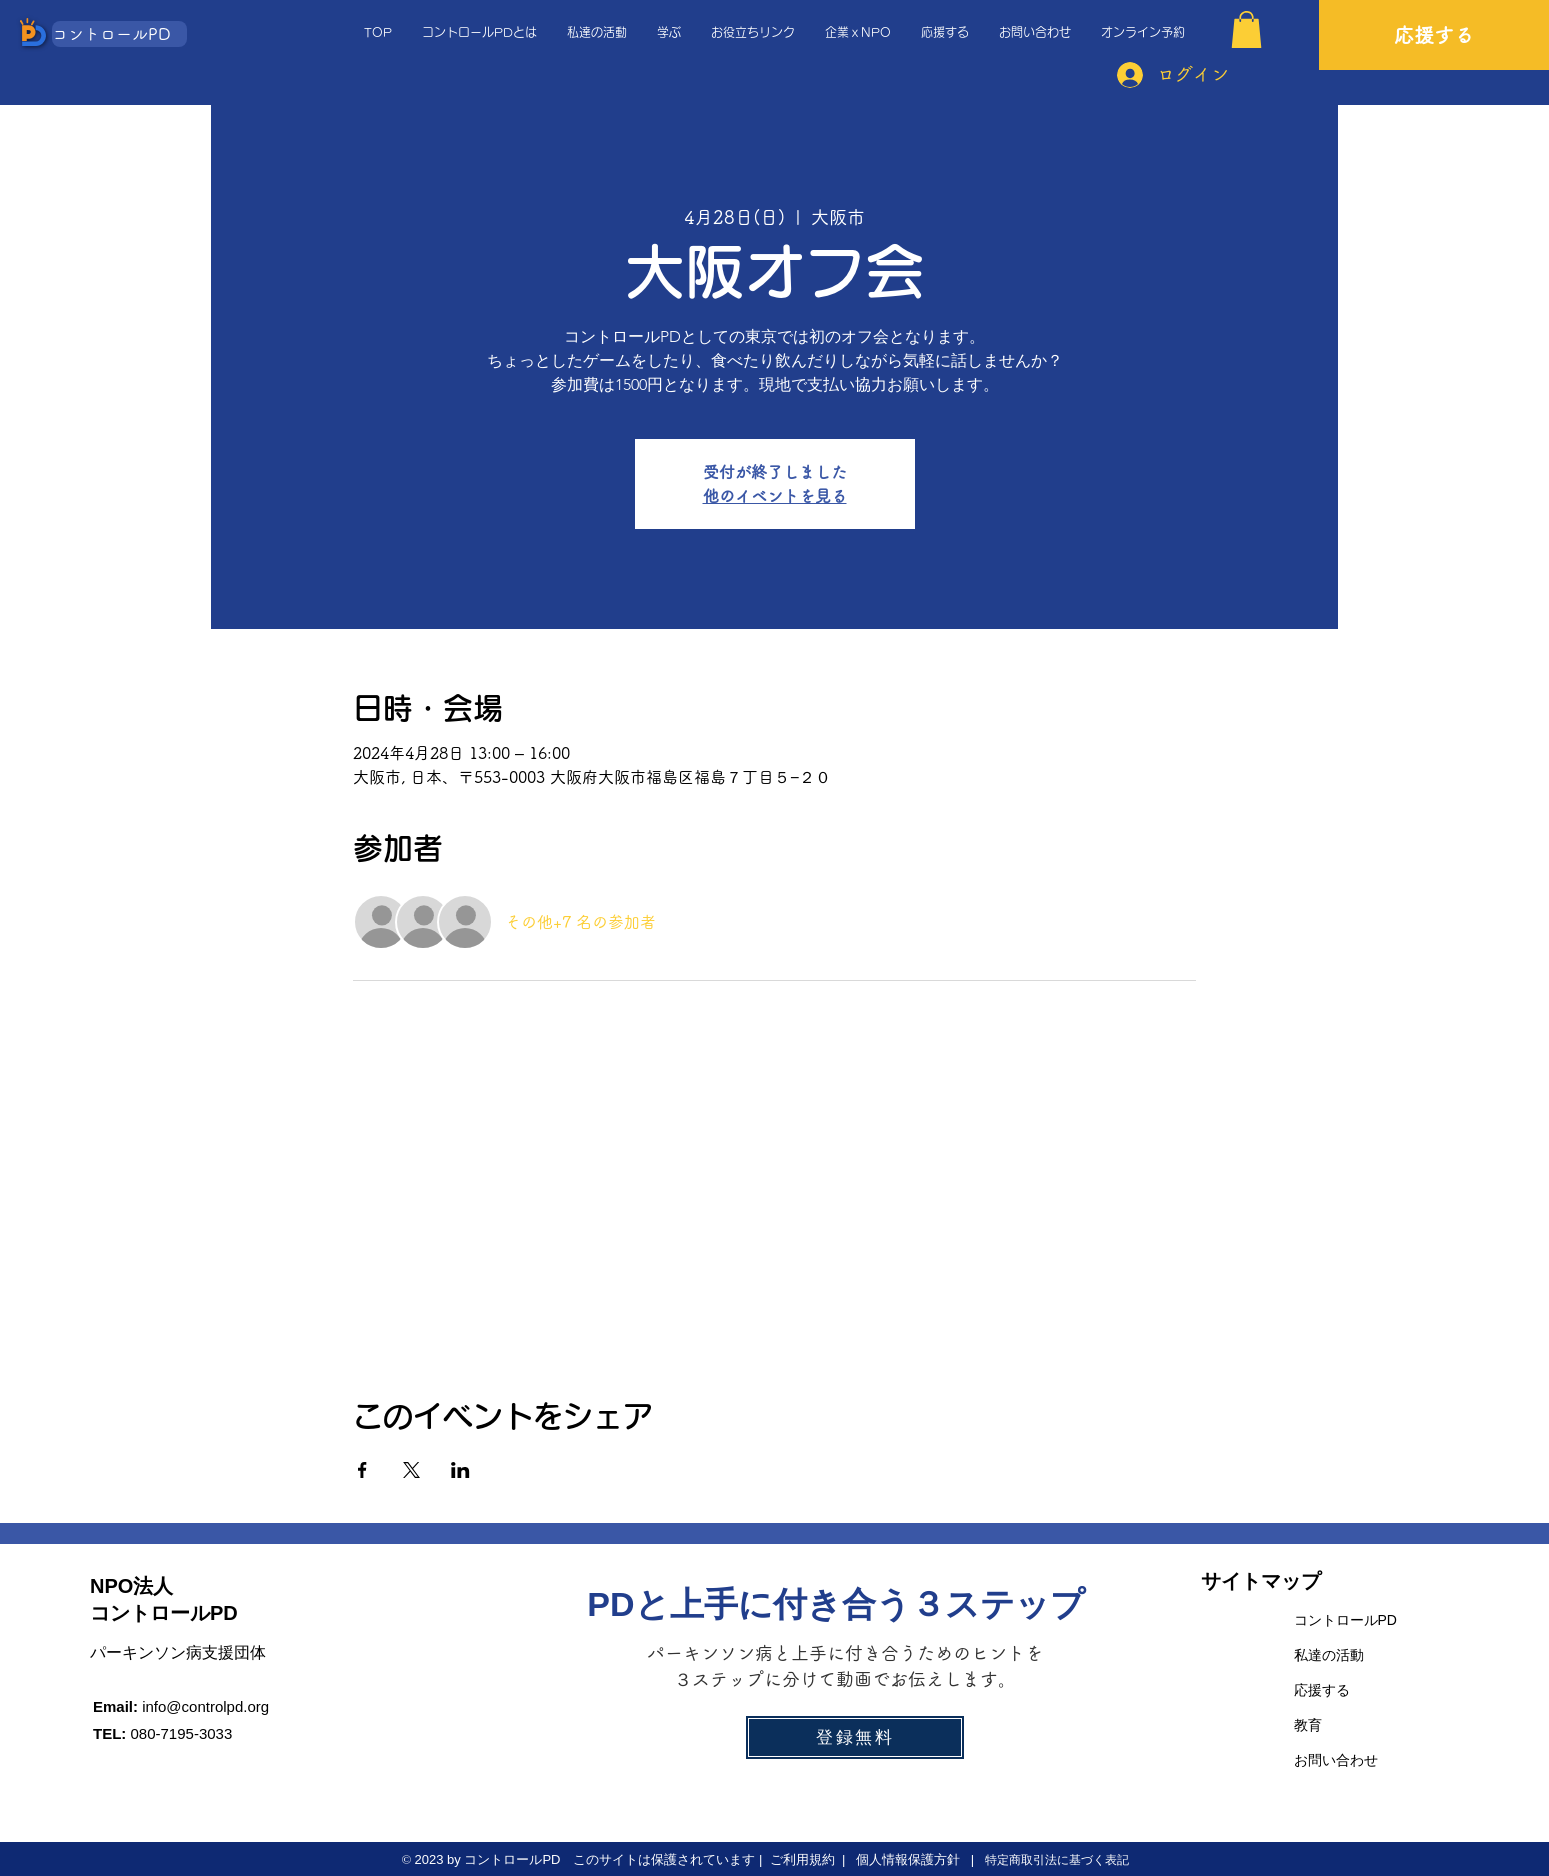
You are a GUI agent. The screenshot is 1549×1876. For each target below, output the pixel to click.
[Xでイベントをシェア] (411, 1470)
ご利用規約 (802, 1859)
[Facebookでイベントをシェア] (362, 1470)
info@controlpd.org (205, 1706)
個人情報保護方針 (907, 1859)
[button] (1246, 29)
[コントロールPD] (119, 34)
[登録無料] (855, 1737)
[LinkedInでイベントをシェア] (460, 1470)
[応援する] (1434, 35)
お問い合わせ (1336, 1760)
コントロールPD (1345, 1620)
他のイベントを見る (775, 496)
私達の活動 (1329, 1655)
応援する (1322, 1690)
